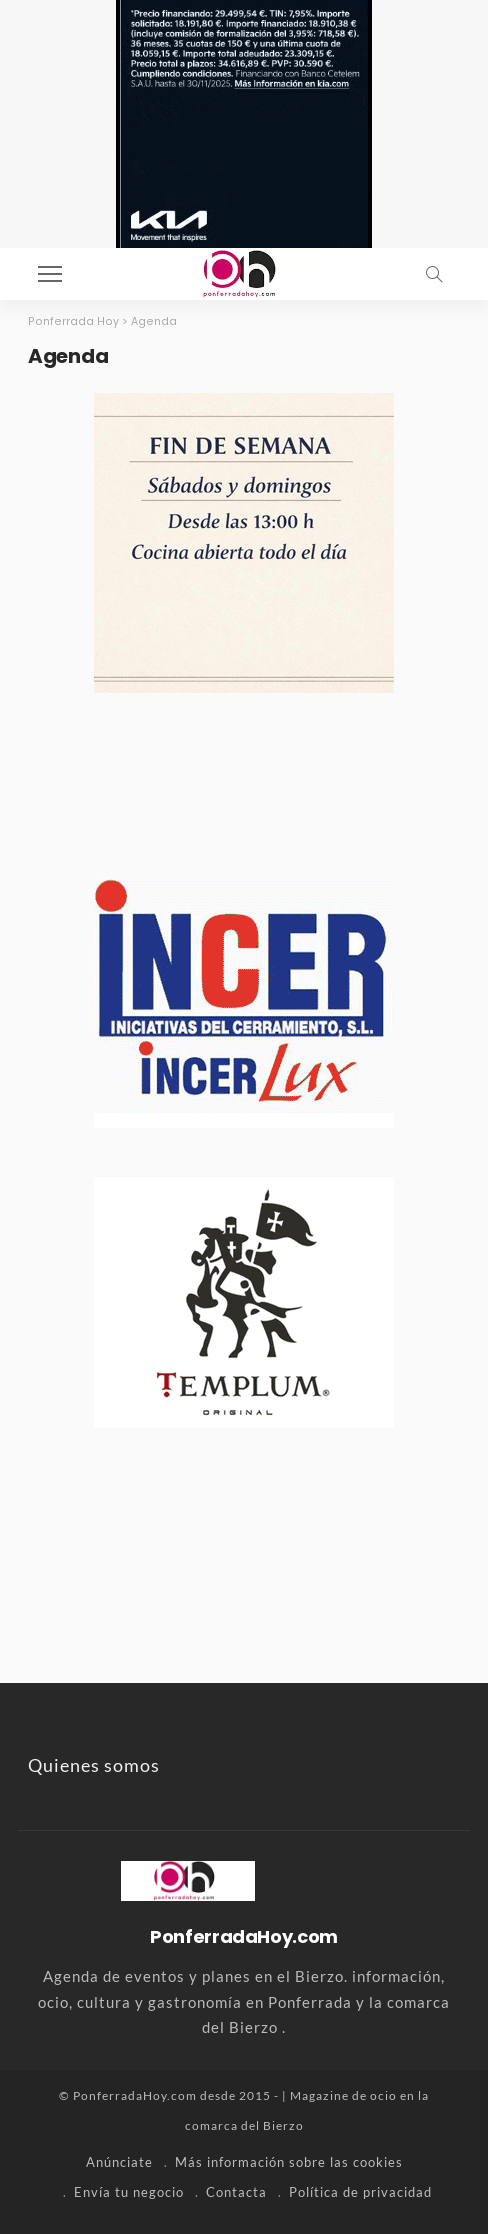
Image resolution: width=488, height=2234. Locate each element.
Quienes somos (94, 1765)
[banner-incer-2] (244, 1000)
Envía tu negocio (129, 2192)
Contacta (236, 2192)
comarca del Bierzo (244, 2125)
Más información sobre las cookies (289, 2162)
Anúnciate (119, 2162)
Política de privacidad (360, 2192)
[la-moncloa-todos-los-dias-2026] (244, 540)
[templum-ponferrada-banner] (244, 1300)
